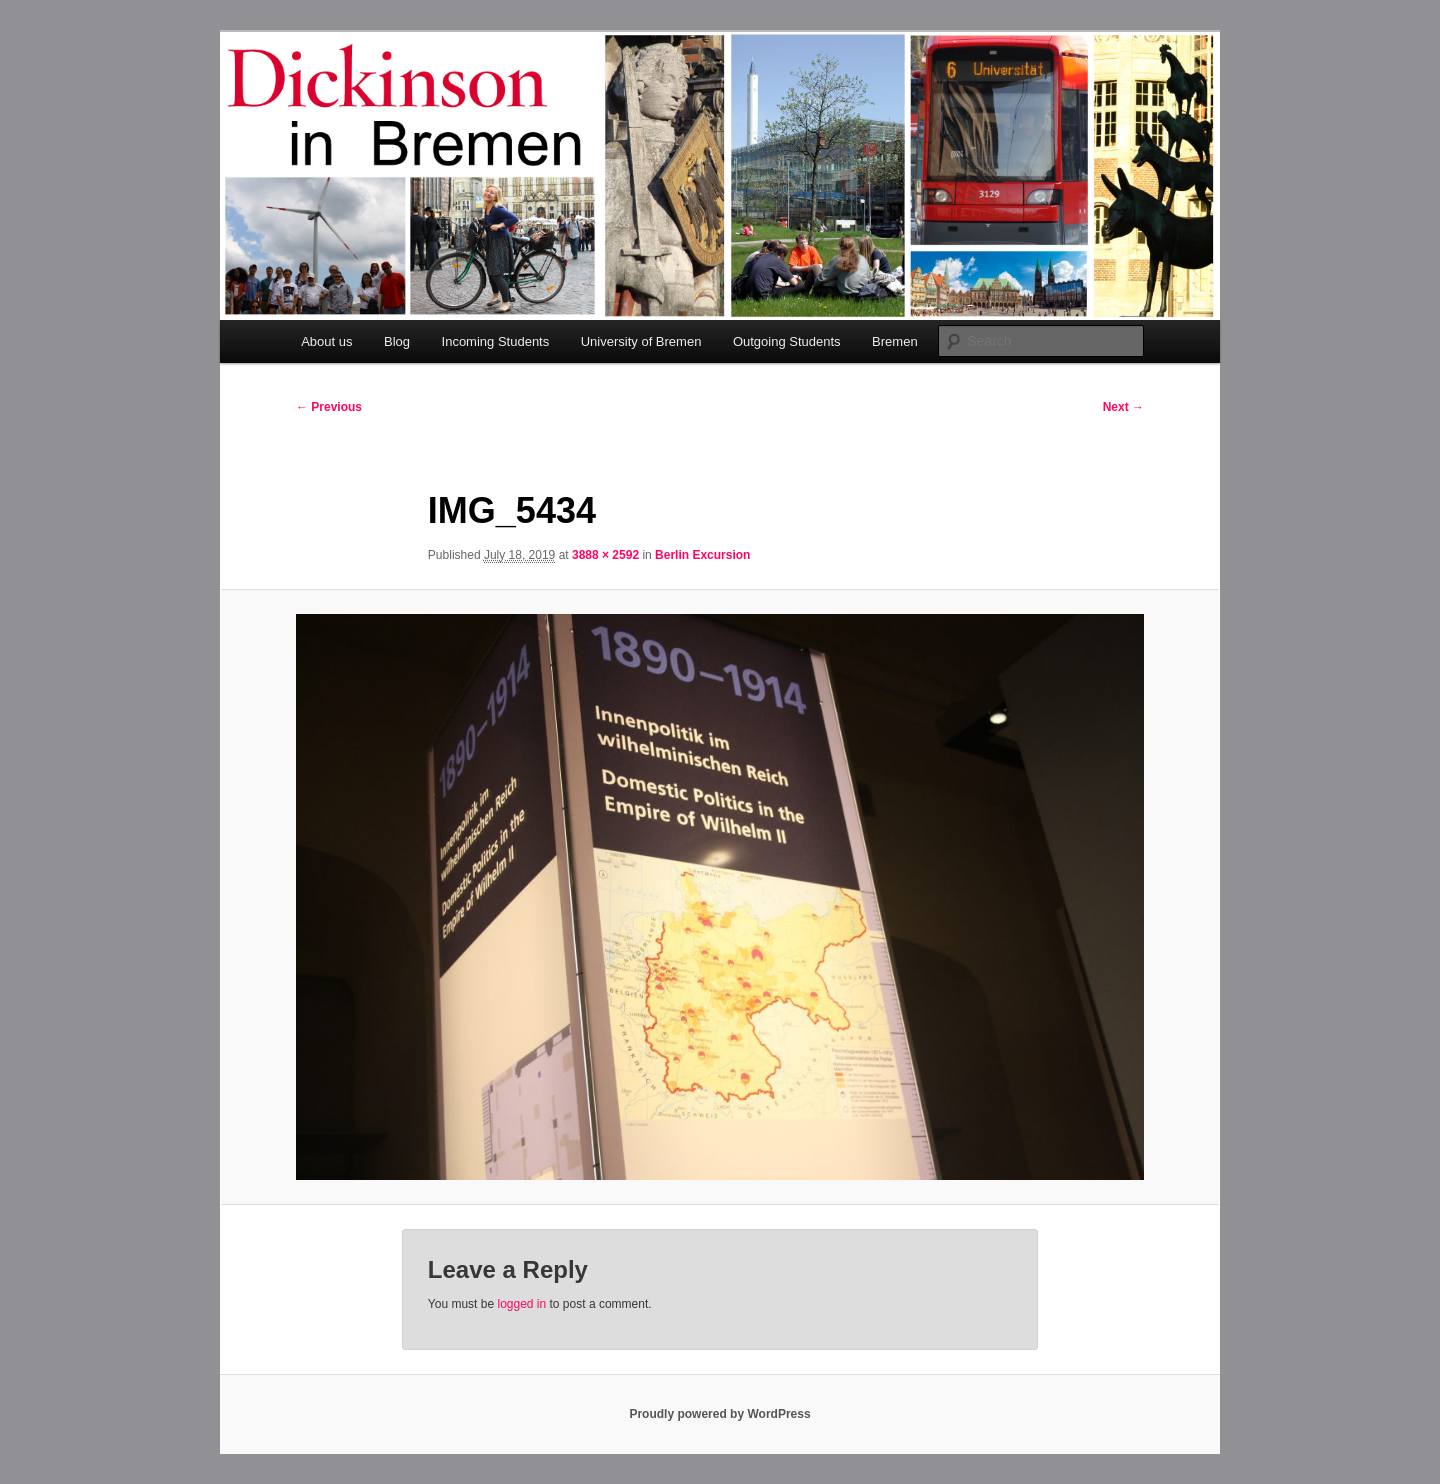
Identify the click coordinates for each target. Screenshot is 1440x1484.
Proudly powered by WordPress (719, 1414)
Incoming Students (496, 341)
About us (326, 341)
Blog (397, 341)
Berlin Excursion (702, 555)
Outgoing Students (787, 341)
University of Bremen (641, 341)
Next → (1123, 407)
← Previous (329, 407)
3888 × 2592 (605, 555)
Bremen (895, 341)
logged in (521, 1304)
